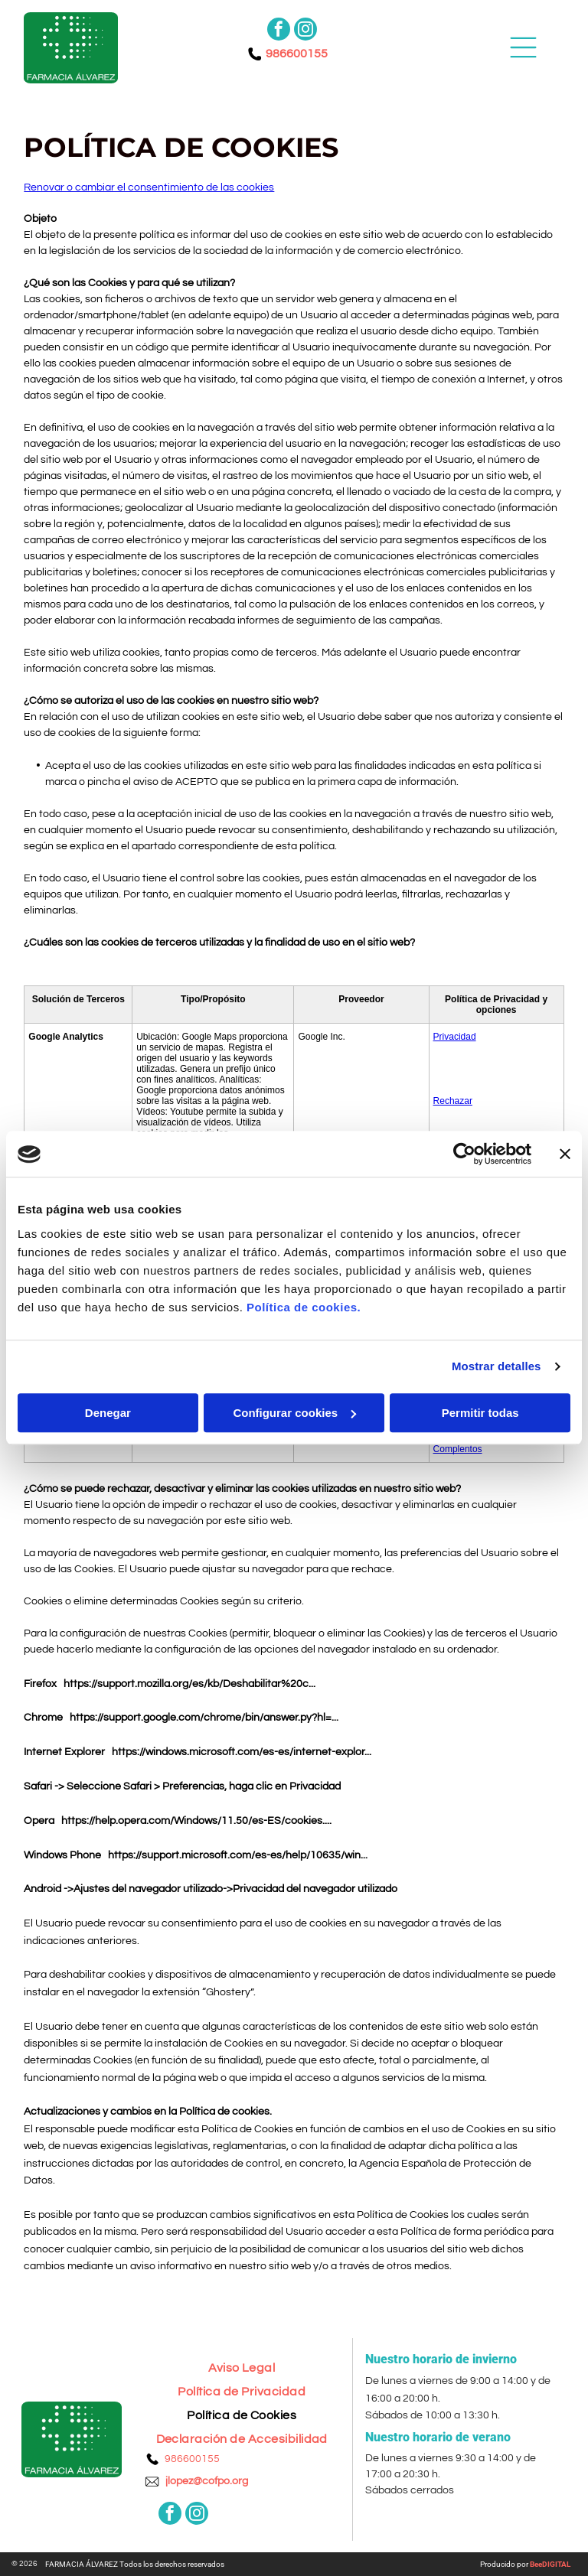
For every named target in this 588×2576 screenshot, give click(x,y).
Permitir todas (480, 1412)
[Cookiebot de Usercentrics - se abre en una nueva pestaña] (464, 1154)
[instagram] (305, 31)
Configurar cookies (294, 1412)
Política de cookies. (304, 1307)
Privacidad (454, 1036)
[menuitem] (241, 2362)
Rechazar (452, 1101)
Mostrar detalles (496, 1366)
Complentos (457, 1449)
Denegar (108, 1412)
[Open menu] (523, 47)
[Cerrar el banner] (565, 1154)
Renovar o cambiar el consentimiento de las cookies (149, 187)
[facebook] (278, 31)
